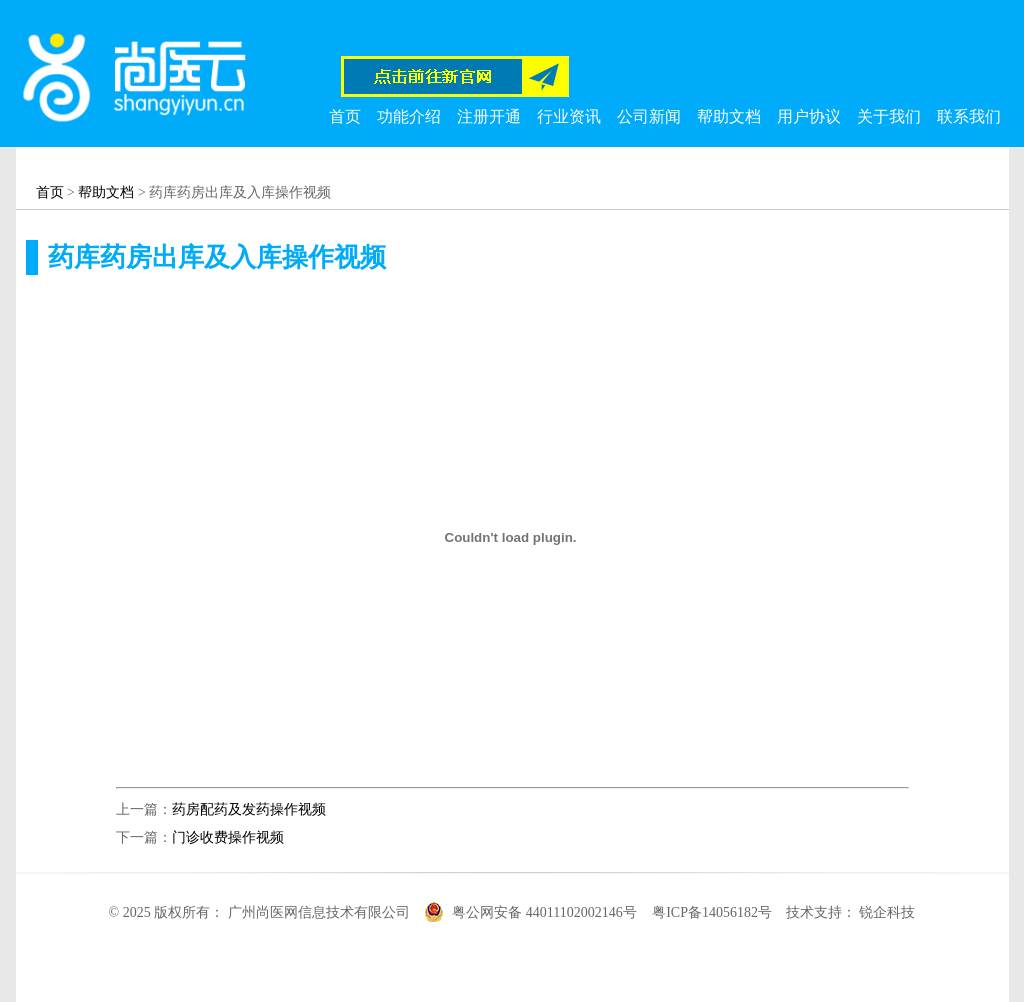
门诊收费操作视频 (228, 837)
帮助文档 (729, 116)
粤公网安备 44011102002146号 (546, 912)
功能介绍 (409, 116)
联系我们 (969, 116)
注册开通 (489, 116)
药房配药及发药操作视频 (249, 809)
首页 (345, 116)
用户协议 (809, 116)
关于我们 (889, 116)
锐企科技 (887, 912)
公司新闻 (649, 116)
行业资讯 (569, 116)
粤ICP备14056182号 (712, 912)
